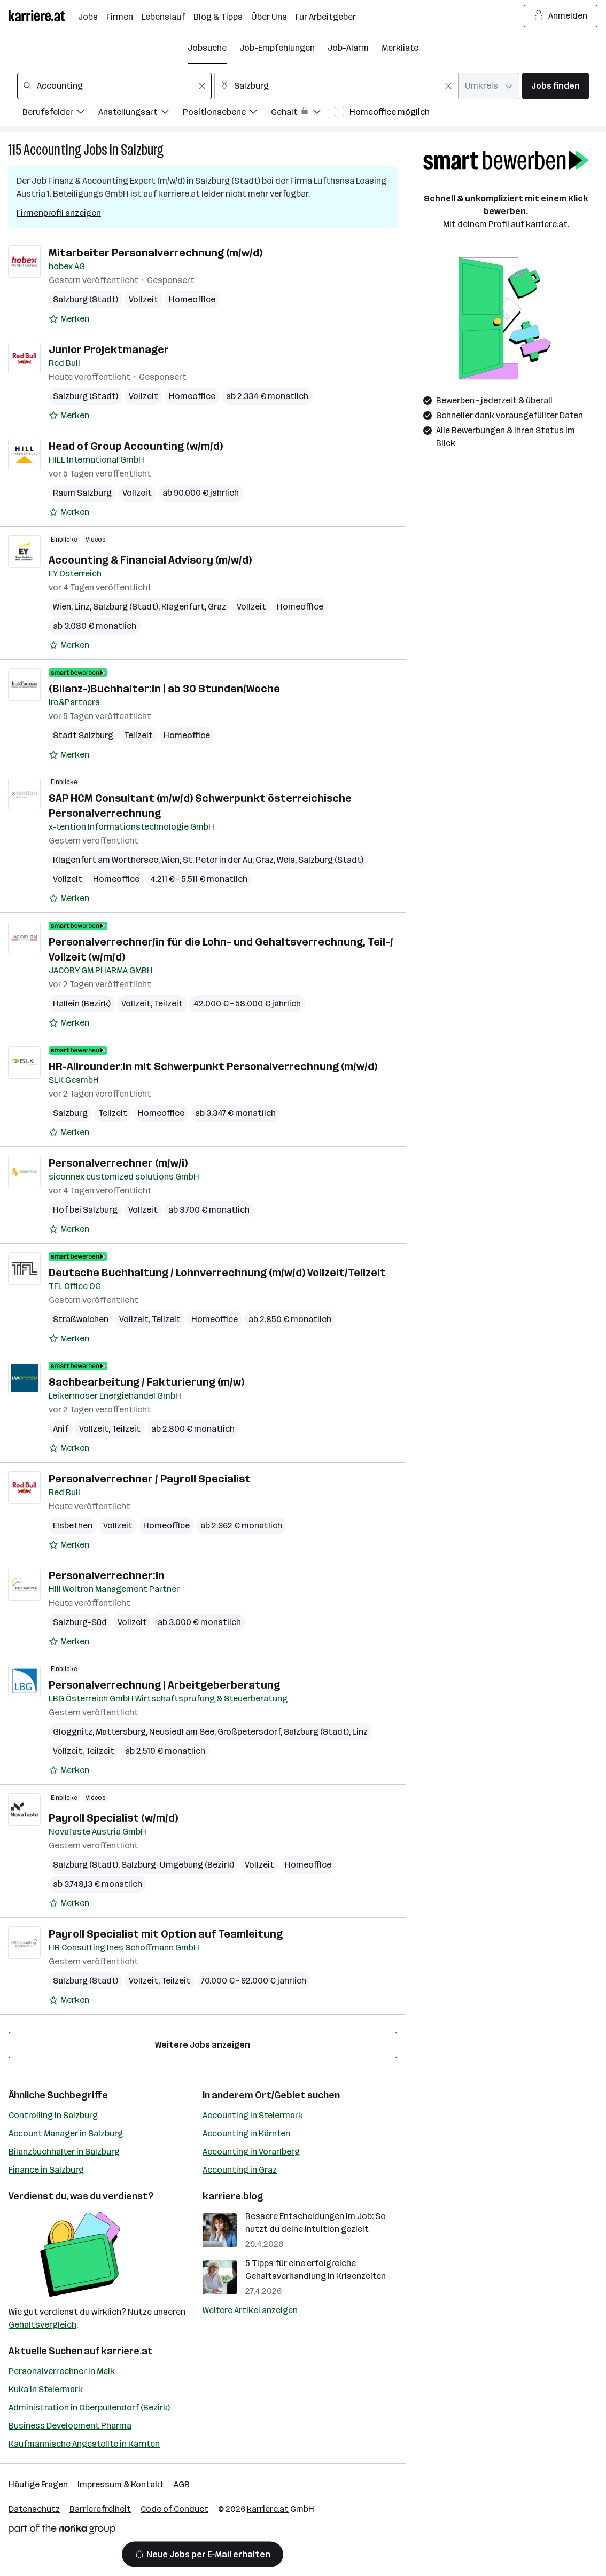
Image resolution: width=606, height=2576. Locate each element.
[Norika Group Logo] (62, 2531)
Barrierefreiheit (100, 2509)
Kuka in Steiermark (46, 2389)
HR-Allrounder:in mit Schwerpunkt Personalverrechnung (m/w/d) (213, 1066)
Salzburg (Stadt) (85, 299)
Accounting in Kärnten (246, 2133)
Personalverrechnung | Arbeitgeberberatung (164, 1685)
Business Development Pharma (70, 2426)
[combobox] (114, 86)
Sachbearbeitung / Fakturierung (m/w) (146, 1382)
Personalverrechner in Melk (62, 2371)
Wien (62, 607)
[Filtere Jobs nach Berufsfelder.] (60, 114)
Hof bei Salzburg (85, 1210)
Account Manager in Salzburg (66, 2133)
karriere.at (127, 2351)
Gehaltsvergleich (42, 2325)
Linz (82, 607)
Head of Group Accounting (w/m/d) (136, 446)
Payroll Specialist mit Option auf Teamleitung (166, 1933)
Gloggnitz (72, 1732)
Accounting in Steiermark (253, 2115)
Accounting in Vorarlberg (251, 2151)
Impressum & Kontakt (120, 2484)
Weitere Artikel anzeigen (250, 2310)
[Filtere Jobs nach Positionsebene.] (227, 114)
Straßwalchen (80, 1319)
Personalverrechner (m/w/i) (118, 1163)
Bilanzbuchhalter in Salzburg (64, 2151)
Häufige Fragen (38, 2484)
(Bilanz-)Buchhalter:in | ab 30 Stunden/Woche (164, 688)
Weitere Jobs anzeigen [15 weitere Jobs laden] (202, 2045)
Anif (60, 1429)
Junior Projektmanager (109, 349)
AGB (182, 2484)
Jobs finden (555, 86)
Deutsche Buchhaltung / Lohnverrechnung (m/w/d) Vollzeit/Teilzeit (217, 1272)
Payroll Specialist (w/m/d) (113, 1818)
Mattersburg (121, 1732)
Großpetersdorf (249, 1732)
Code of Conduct (174, 2509)
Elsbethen (72, 1525)
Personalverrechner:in (107, 1575)
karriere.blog (233, 2196)
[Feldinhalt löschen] (202, 86)
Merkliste (400, 48)
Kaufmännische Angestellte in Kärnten (84, 2444)
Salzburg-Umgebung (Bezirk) (177, 1865)
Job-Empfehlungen (277, 48)
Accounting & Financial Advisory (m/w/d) (150, 559)
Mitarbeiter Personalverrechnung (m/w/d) (155, 252)
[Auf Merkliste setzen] (69, 319)
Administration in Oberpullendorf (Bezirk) (89, 2407)
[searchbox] (114, 86)
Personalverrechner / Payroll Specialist (150, 1478)
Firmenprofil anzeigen (59, 213)
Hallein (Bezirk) (82, 1003)
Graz (217, 607)
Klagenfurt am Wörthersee (105, 860)
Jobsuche (207, 48)
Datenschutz (34, 2509)
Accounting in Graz (240, 2170)
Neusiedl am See (181, 1732)
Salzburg (142, 150)
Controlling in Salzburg (53, 2115)
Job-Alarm (348, 48)
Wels (286, 860)
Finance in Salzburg (46, 2170)
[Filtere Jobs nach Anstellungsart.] (140, 114)
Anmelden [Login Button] (560, 16)
